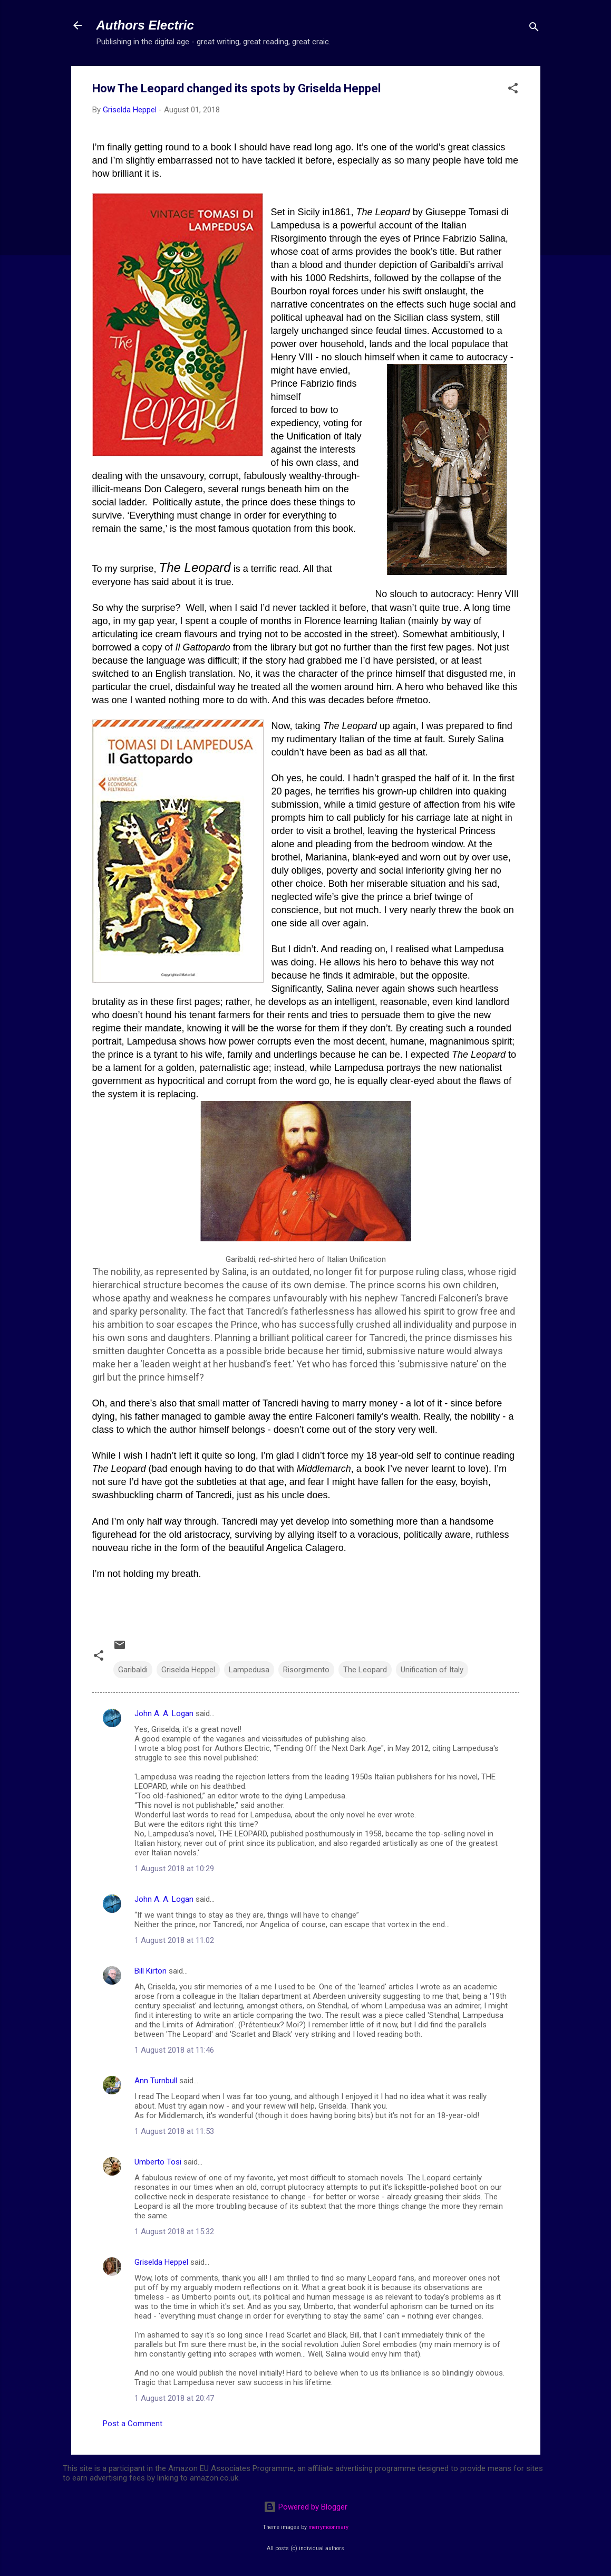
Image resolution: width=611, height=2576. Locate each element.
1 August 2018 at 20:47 (174, 2398)
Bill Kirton (150, 1971)
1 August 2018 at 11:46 (174, 2050)
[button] (513, 90)
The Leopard (365, 1669)
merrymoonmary (328, 2527)
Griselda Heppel (188, 1669)
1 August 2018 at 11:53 (174, 2131)
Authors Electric (145, 25)
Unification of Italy (432, 1669)
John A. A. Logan (163, 1713)
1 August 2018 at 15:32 (174, 2231)
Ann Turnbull (155, 2080)
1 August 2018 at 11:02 (174, 1940)
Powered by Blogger (305, 2507)
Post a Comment (132, 2423)
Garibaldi (133, 1669)
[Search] (534, 29)
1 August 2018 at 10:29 (174, 1868)
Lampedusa (249, 1669)
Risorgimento (306, 1669)
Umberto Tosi (157, 2162)
